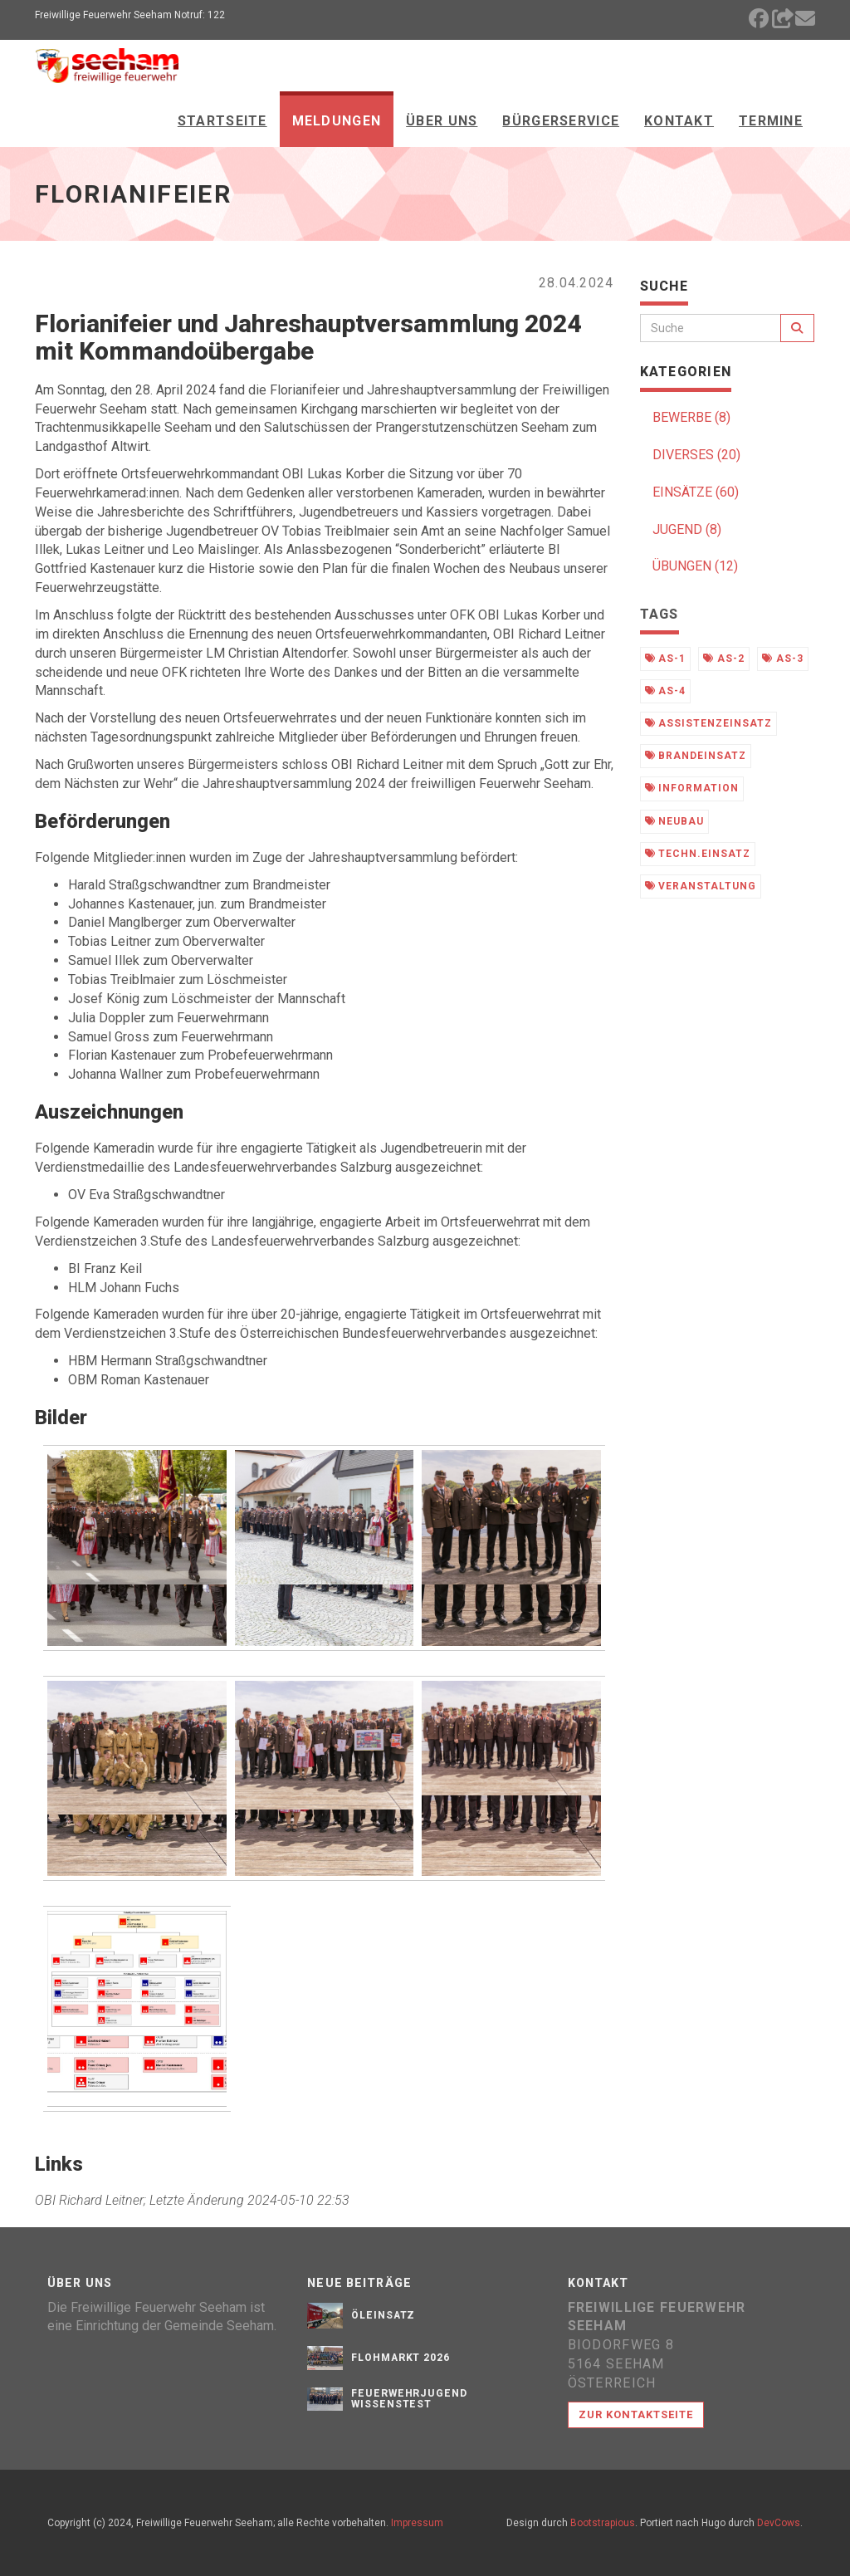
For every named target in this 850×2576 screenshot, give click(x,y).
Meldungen (337, 121)
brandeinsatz (695, 756)
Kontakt (679, 121)
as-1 (665, 658)
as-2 (724, 658)
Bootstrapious (602, 2523)
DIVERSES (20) (696, 455)
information (692, 788)
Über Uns (441, 121)
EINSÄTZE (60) (695, 492)
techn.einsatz (697, 853)
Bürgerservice (560, 121)
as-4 (665, 691)
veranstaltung (700, 886)
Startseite (222, 121)
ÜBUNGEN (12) (695, 566)
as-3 (783, 658)
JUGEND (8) (686, 529)
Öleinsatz (383, 2315)
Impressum (417, 2523)
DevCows (778, 2523)
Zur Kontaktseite (636, 2414)
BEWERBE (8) (691, 417)
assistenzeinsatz (708, 723)
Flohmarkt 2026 (400, 2357)
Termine (771, 121)
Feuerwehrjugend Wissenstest (409, 2398)
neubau (675, 821)
